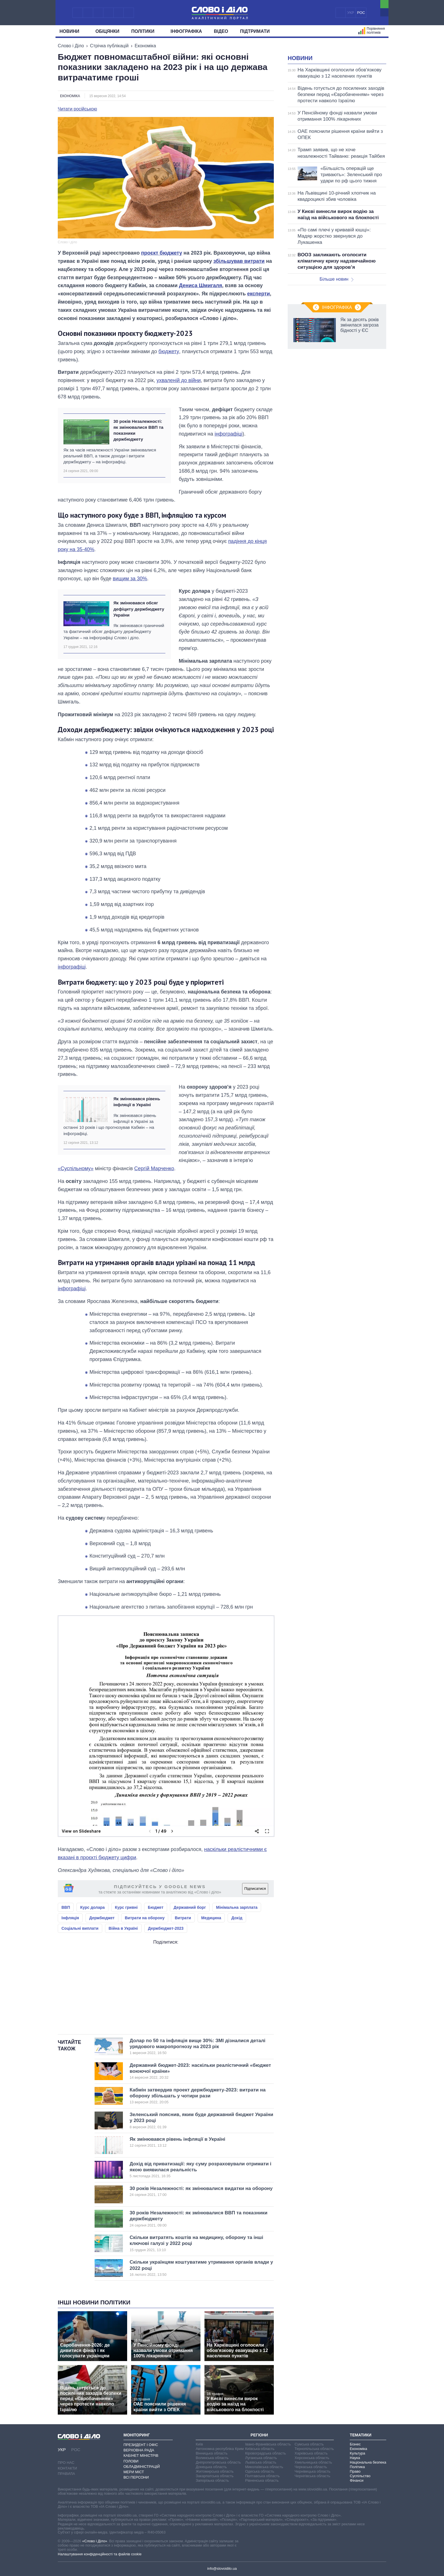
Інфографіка (186, 31)
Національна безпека (368, 2462)
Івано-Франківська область (268, 2444)
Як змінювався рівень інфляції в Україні (136, 1101)
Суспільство (360, 2476)
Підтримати (255, 31)
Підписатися (255, 1888)
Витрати (183, 1918)
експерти (258, 294)
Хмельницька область (313, 2462)
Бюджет (155, 1907)
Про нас (66, 2462)
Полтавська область (262, 2476)
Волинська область (212, 2458)
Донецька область (211, 2467)
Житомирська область (215, 2471)
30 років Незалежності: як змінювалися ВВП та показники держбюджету (138, 430)
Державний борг (190, 1907)
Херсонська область (311, 2458)
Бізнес (355, 2444)
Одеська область (259, 2471)
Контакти (67, 2468)
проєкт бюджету (161, 253)
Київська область (259, 2449)
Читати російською (77, 109)
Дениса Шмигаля (200, 285)
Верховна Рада (138, 2450)
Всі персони (136, 2477)
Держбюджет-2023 (166, 1928)
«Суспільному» (75, 1168)
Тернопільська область (314, 2449)
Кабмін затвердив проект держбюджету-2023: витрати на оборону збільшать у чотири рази (198, 2096)
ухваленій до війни (179, 380)
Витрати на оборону (145, 1918)
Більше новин (336, 279)
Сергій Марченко (154, 1168)
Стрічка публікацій (109, 45)
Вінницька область (211, 2453)
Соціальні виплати (80, 1928)
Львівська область (260, 2462)
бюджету (169, 351)
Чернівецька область (312, 2471)
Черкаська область (310, 2467)
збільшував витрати (239, 261)
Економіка (145, 45)
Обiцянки (107, 31)
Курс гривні (126, 1907)
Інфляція (70, 1918)
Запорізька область (212, 2480)
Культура (357, 2453)
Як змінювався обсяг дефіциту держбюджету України (138, 608)
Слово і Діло (71, 45)
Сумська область (309, 2444)
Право (355, 2471)
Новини (71, 31)
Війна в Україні (123, 1928)
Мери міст (133, 2472)
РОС (361, 12)
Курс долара (92, 1907)
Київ (199, 2444)
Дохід (236, 1918)
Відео (221, 31)
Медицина (211, 1918)
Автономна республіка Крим (220, 2449)
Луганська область (261, 2458)
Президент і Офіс (140, 2445)
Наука (355, 2458)
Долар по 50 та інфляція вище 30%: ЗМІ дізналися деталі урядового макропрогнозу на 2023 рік (198, 2046)
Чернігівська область (312, 2476)
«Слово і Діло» (94, 2541)
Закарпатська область (215, 2476)
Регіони (259, 2435)
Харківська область (311, 2453)
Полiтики (145, 31)
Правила (66, 2473)
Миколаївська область (264, 2467)
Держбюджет (102, 1918)
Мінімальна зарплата (236, 1907)
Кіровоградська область (265, 2453)
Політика (357, 2467)
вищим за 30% (130, 578)
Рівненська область (262, 2480)
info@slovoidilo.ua (222, 2568)
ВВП (65, 1907)
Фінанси (356, 2480)
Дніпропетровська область (218, 2462)
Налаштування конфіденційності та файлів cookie (100, 2554)
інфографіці (228, 434)
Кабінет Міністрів (140, 2455)
